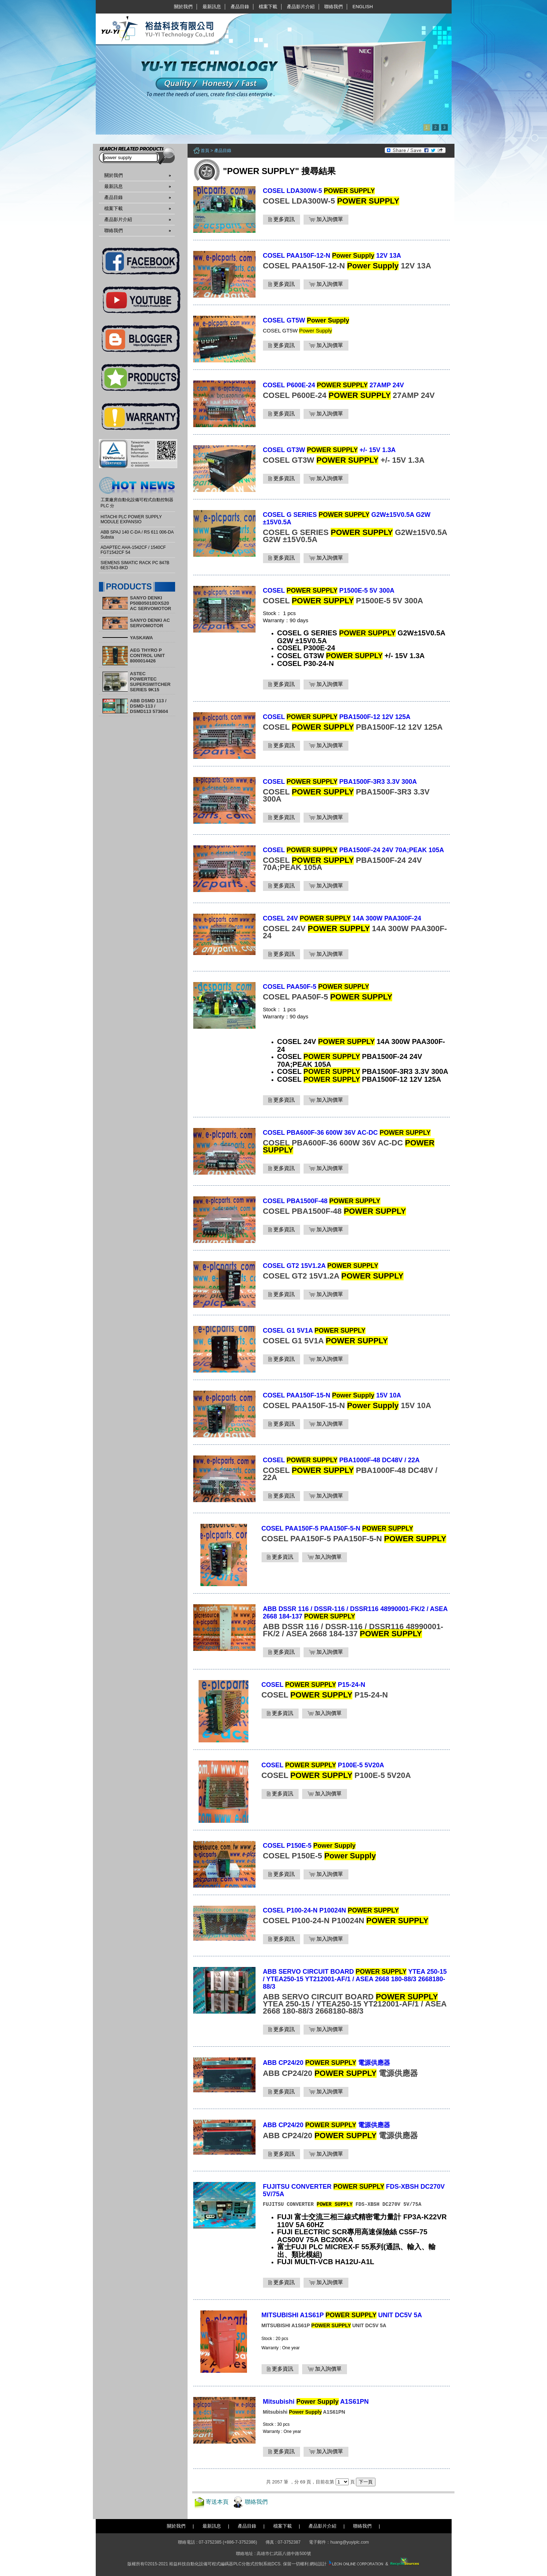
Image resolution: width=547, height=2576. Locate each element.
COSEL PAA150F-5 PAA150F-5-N (337, 1528)
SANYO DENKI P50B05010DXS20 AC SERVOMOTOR (150, 603)
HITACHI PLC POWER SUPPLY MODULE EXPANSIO (131, 519)
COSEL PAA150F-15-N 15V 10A (332, 1395)
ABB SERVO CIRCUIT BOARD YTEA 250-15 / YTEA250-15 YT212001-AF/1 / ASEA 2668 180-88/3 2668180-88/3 (355, 1979)
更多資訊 (281, 219)
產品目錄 (240, 6)
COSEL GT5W (306, 320)
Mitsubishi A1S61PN (316, 2401)
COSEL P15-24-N (313, 1684)
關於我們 (183, 6)
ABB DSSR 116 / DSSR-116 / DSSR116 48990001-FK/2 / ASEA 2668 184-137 (355, 1612)
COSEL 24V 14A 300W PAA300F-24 (342, 918)
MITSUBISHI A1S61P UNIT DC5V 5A (342, 2315)
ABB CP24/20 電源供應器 (326, 2062)
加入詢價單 (326, 219)
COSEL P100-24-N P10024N (331, 1910)
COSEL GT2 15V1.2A (320, 1265)
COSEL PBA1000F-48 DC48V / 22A (341, 1460)
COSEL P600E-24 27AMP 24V (333, 385)
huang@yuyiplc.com (349, 2542)
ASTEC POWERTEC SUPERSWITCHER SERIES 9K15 (150, 681)
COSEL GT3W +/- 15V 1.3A (329, 449)
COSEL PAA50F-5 (316, 986)
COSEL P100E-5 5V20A (323, 1765)
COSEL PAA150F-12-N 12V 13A (332, 255)
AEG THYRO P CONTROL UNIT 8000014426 (147, 655)
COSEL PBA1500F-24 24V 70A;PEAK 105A (353, 850)
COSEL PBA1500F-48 (321, 1201)
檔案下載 (268, 6)
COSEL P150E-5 (309, 1845)
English (363, 6)
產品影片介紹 (301, 6)
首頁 (205, 150)
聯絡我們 (333, 6)
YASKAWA (141, 637)
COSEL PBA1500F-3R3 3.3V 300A (340, 781)
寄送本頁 (217, 2502)
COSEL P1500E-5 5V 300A (329, 590)
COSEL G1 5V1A (314, 1330)
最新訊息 (212, 6)
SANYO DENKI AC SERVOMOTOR (150, 623)
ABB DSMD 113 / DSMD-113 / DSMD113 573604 (149, 706)
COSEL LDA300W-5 (319, 190)
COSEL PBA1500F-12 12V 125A (337, 716)
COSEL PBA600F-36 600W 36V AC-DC (347, 1132)
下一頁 (366, 2482)
